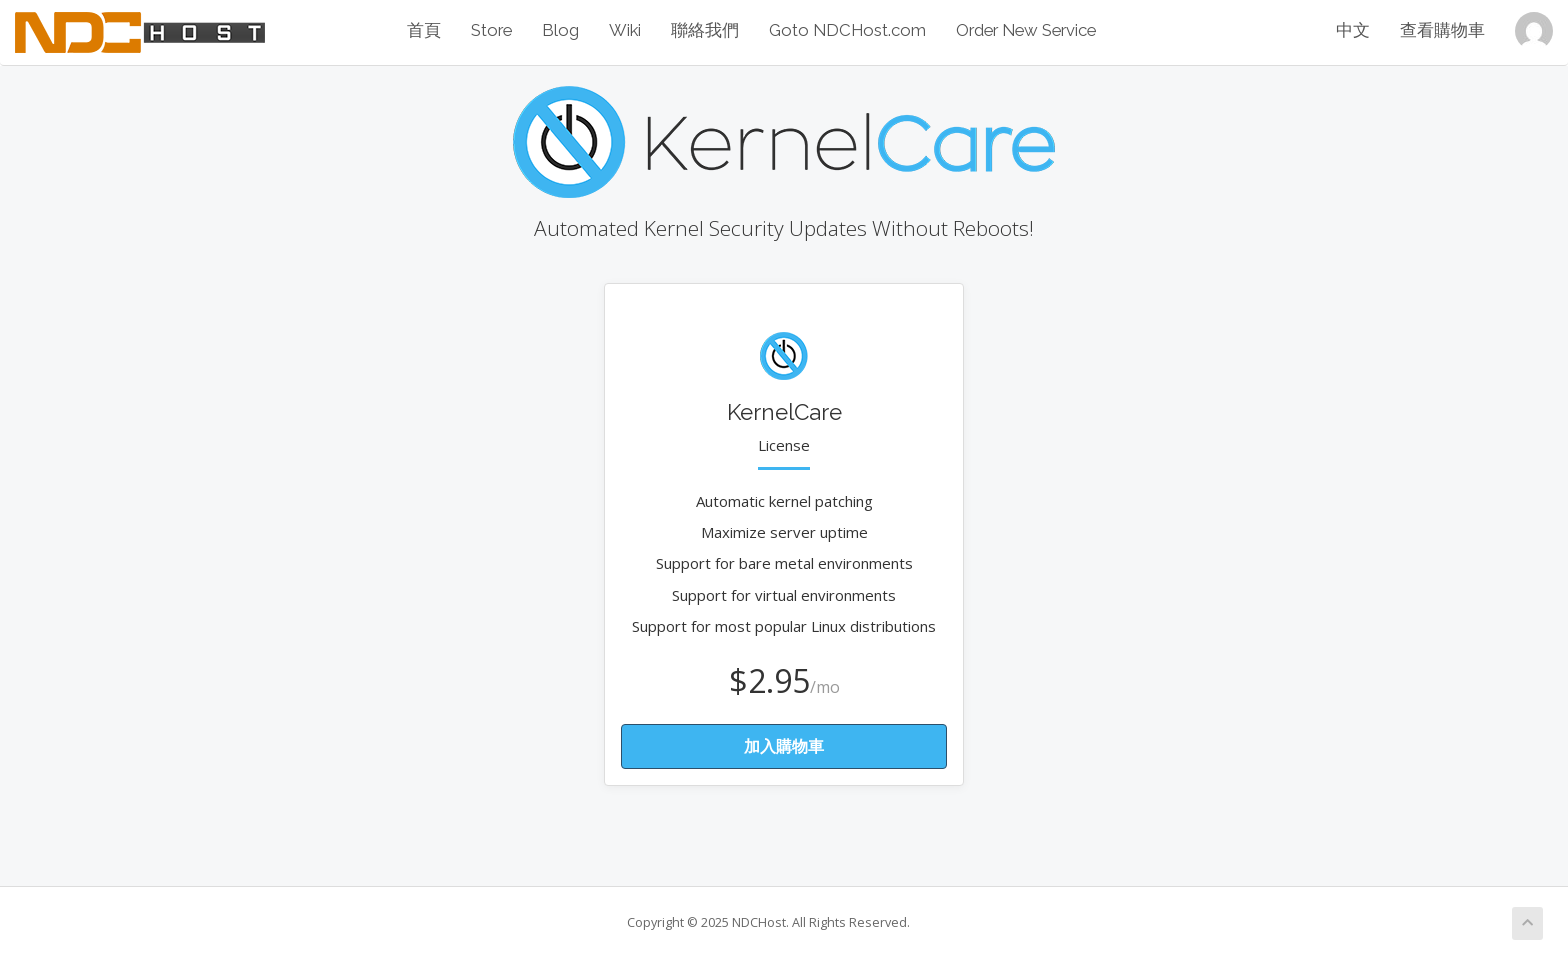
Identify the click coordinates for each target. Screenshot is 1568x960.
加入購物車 (784, 746)
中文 (1353, 30)
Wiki (625, 30)
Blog (560, 30)
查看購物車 (1442, 30)
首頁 (424, 30)
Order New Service (1026, 30)
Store (491, 30)
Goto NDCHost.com (847, 30)
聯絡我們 (705, 30)
